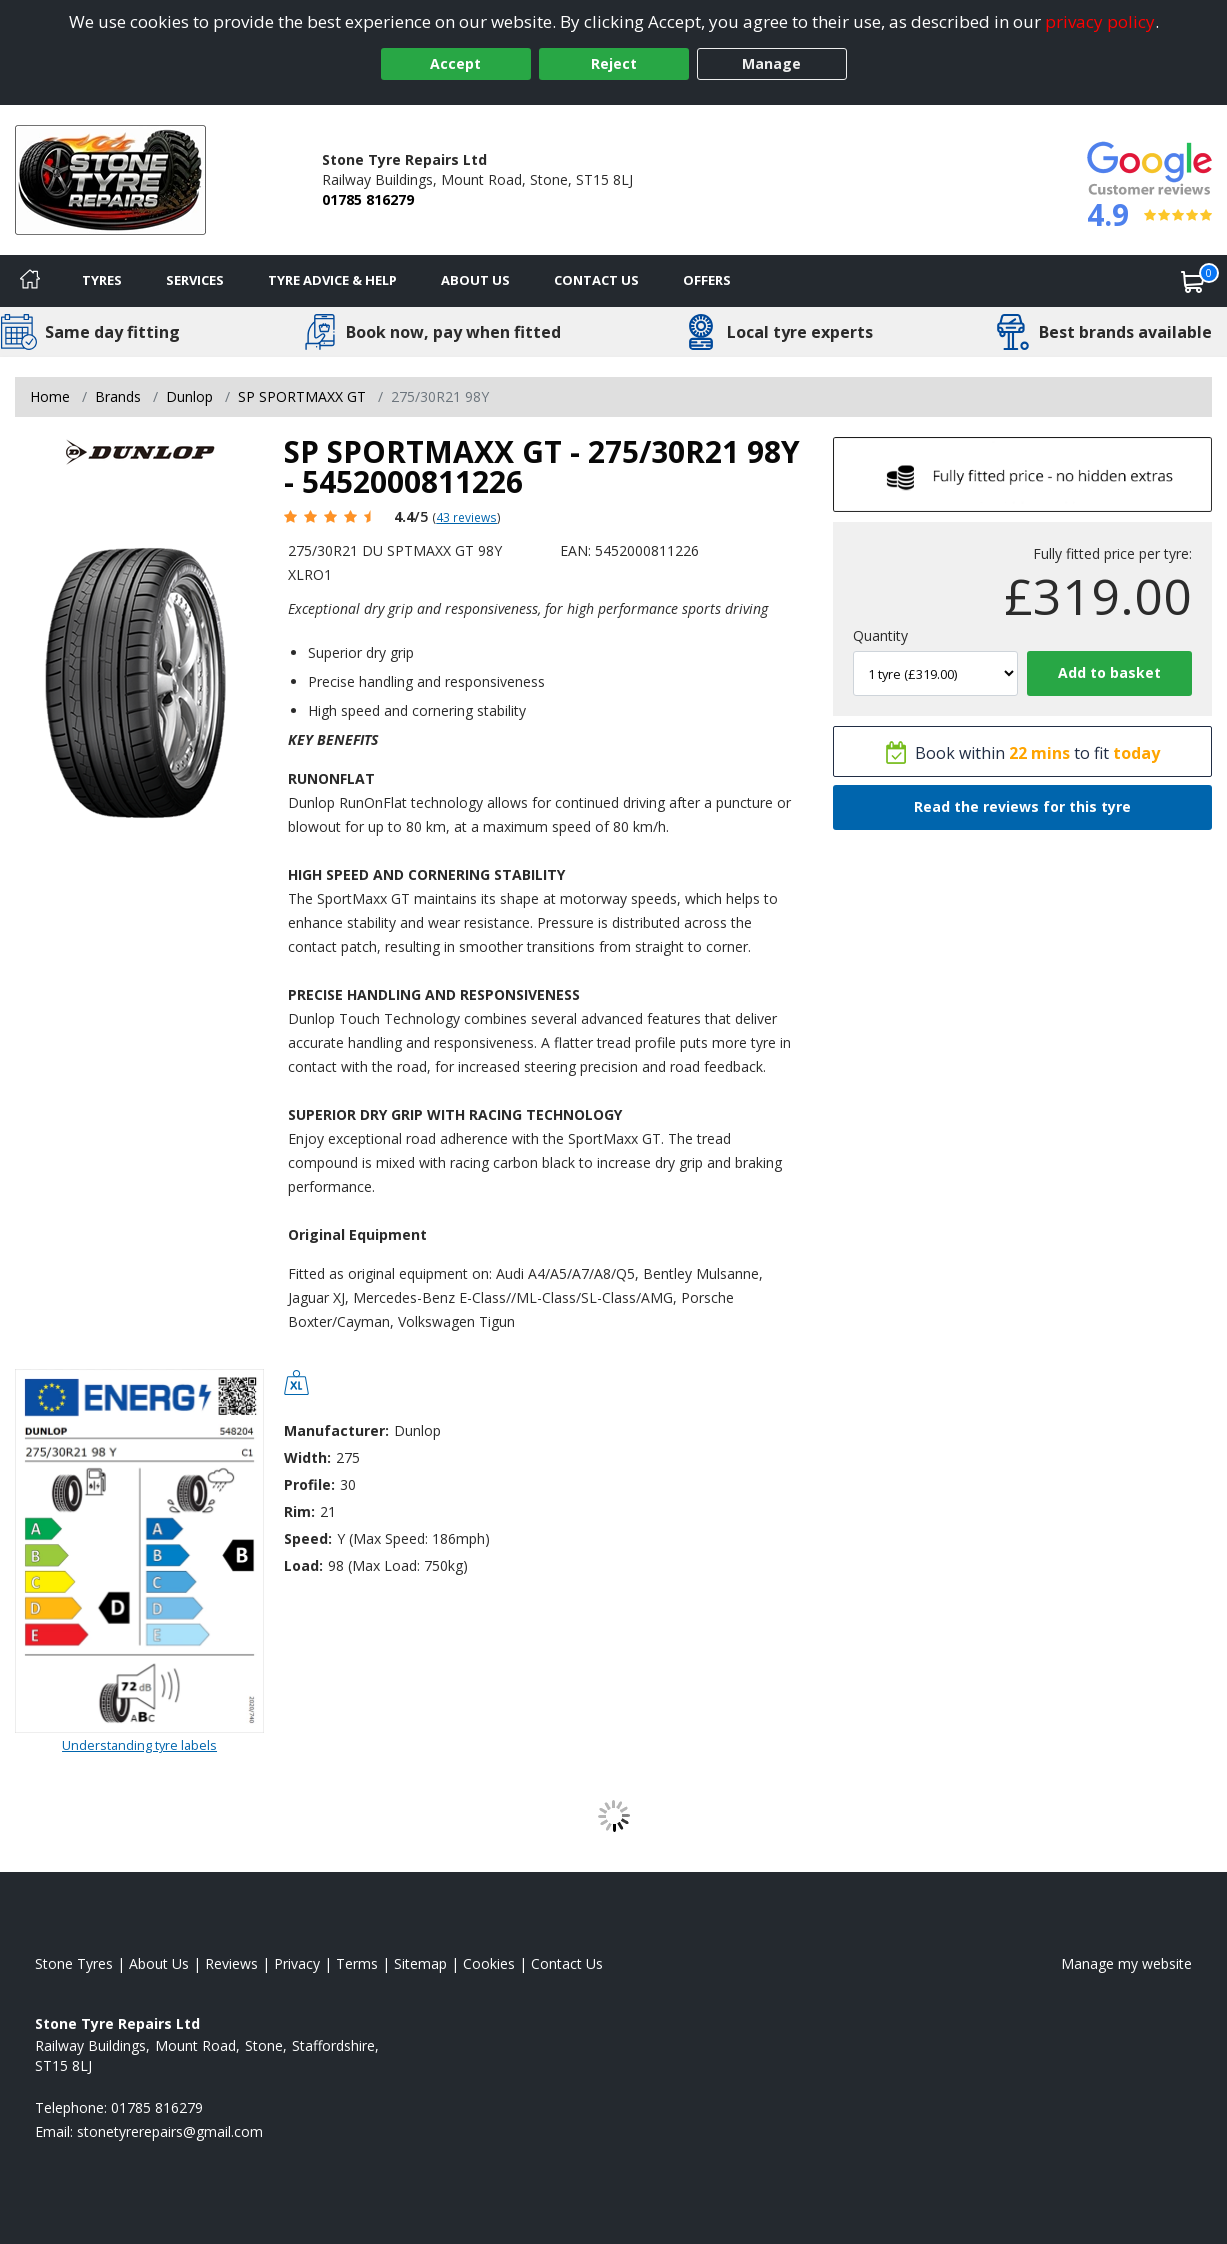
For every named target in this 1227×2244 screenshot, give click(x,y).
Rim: (299, 1511)
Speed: (308, 1538)
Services (195, 280)
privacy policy (1100, 21)
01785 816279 (368, 199)
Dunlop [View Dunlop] (189, 396)
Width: (307, 1457)
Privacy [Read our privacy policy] (297, 1963)
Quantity (880, 635)
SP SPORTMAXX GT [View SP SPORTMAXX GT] (302, 396)
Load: (303, 1565)
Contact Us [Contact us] (596, 280)
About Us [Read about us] (159, 1963)
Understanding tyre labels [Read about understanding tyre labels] (139, 1745)
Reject (614, 63)
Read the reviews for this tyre (1022, 806)
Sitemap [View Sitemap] (420, 1963)
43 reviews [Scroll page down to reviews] (466, 517)
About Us (475, 280)
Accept (455, 63)
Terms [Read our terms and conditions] (357, 1963)
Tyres (102, 280)
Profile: (309, 1484)
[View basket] (1193, 281)
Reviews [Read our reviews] (231, 1963)
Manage (771, 63)
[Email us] (170, 2131)
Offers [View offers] (707, 280)
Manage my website (1126, 1963)
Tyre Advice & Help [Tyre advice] (332, 280)
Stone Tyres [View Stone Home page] (74, 1963)
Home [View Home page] (50, 396)
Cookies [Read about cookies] (489, 1963)
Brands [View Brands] (118, 396)
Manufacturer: (336, 1430)
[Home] (30, 281)
